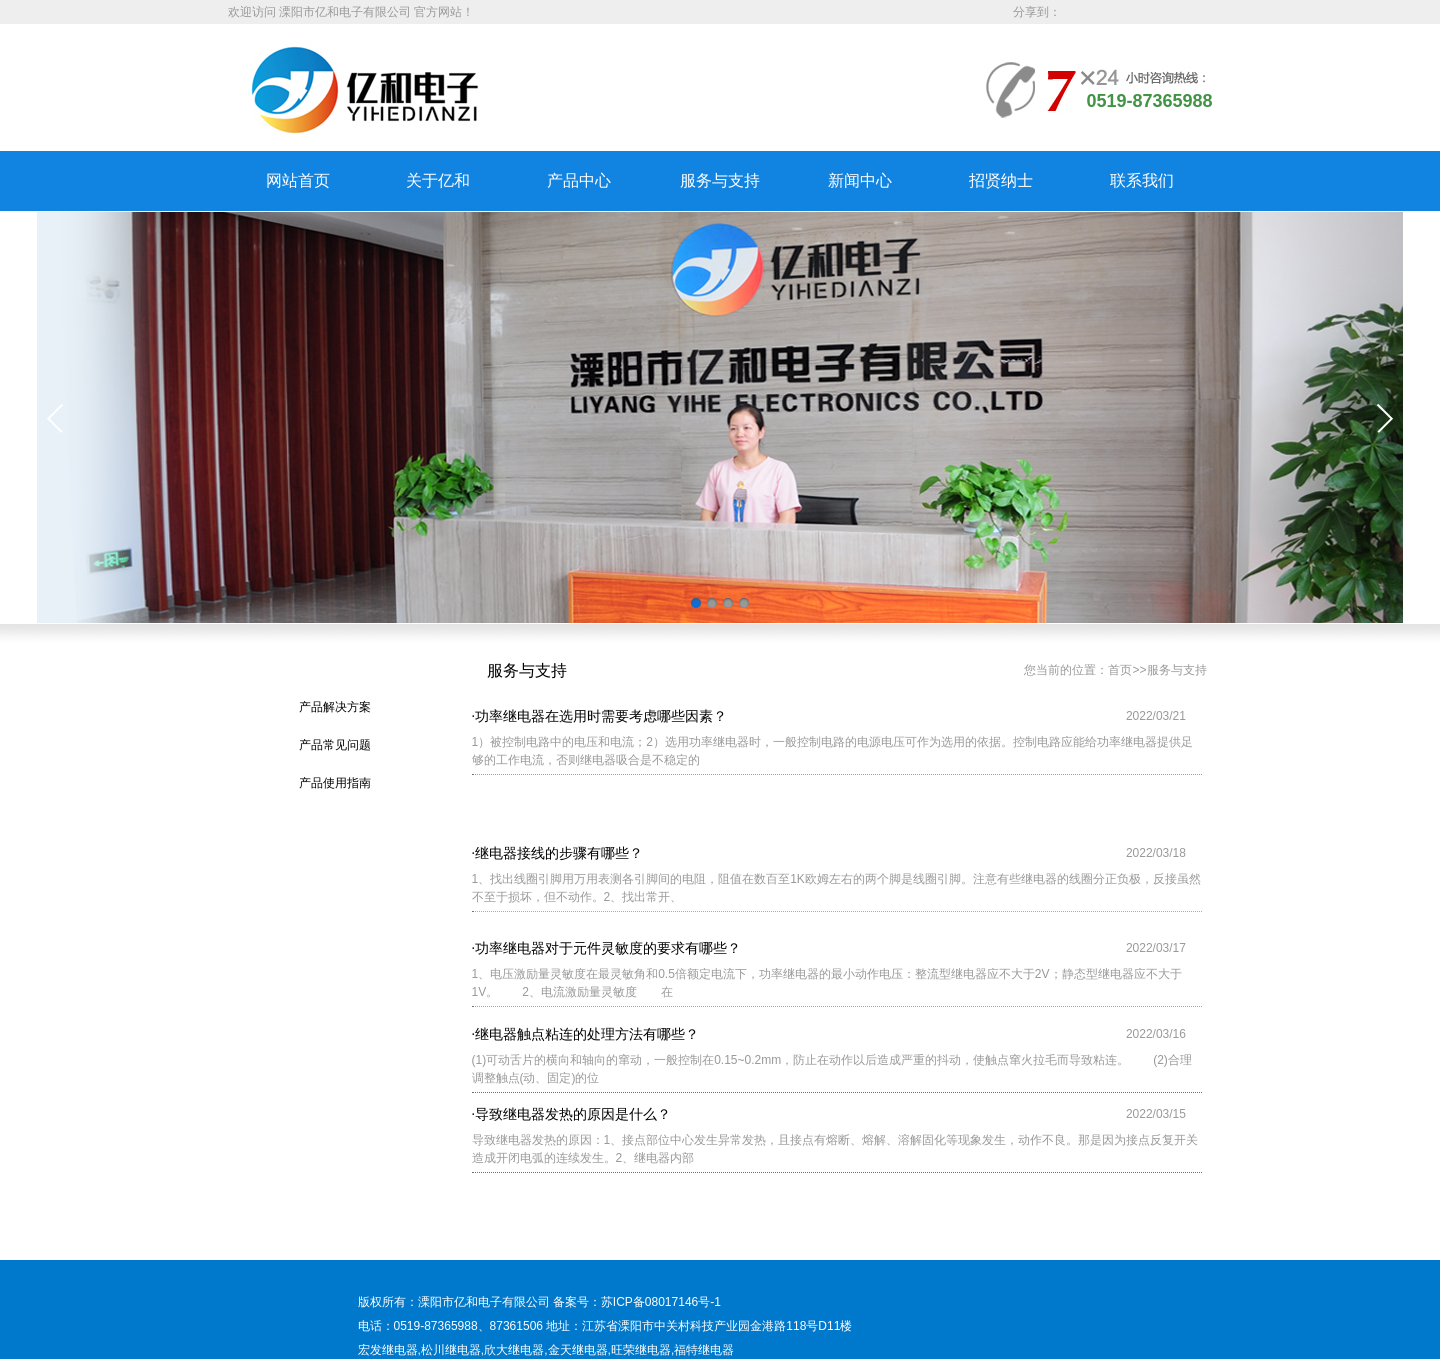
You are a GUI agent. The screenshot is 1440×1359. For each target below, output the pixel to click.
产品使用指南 (335, 783)
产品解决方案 (335, 707)
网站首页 (298, 180)
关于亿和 (438, 180)
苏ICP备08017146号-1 (661, 1329)
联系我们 (1142, 180)
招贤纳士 (1001, 180)
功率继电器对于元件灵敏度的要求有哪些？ (608, 954)
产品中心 (579, 180)
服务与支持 (720, 180)
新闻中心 (860, 180)
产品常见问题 (335, 745)
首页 (1120, 670)
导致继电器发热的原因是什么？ (573, 1114)
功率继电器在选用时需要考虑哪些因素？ (601, 719)
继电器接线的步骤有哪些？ (559, 868)
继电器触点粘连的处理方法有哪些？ (587, 1034)
